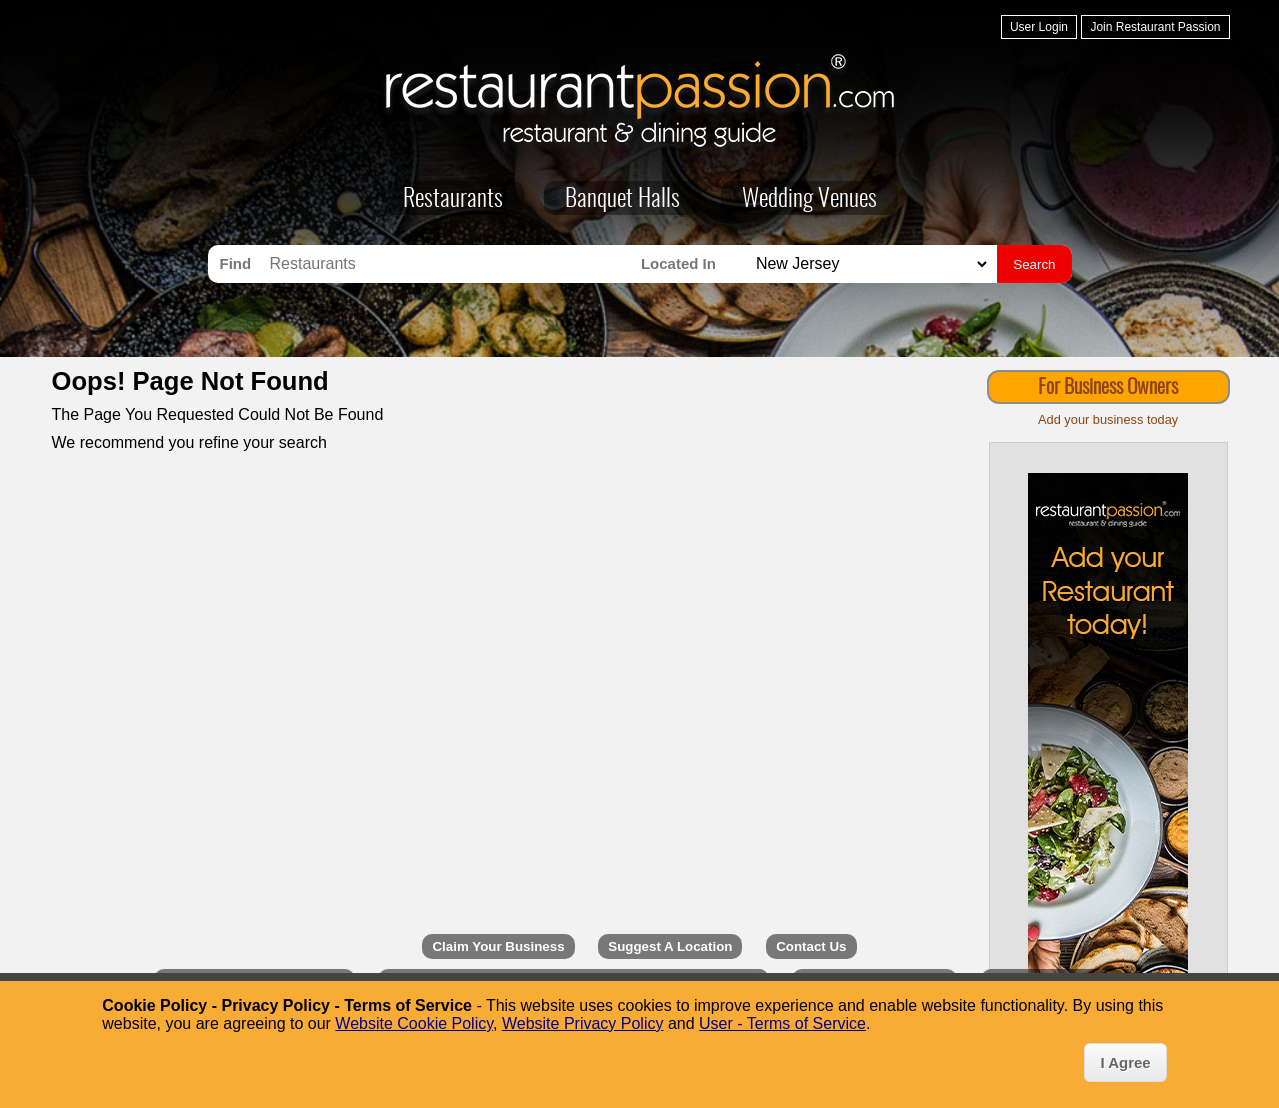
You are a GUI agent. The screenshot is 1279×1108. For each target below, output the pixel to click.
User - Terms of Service (782, 1023)
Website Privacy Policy (583, 1023)
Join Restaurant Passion (1155, 27)
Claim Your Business (498, 946)
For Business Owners (1108, 388)
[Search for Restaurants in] (869, 264)
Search (1034, 264)
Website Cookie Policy (414, 1023)
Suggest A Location (670, 946)
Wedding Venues (809, 200)
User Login (1039, 27)
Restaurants (453, 200)
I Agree (1125, 1062)
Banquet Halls (622, 200)
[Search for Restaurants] (450, 264)
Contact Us (811, 946)
